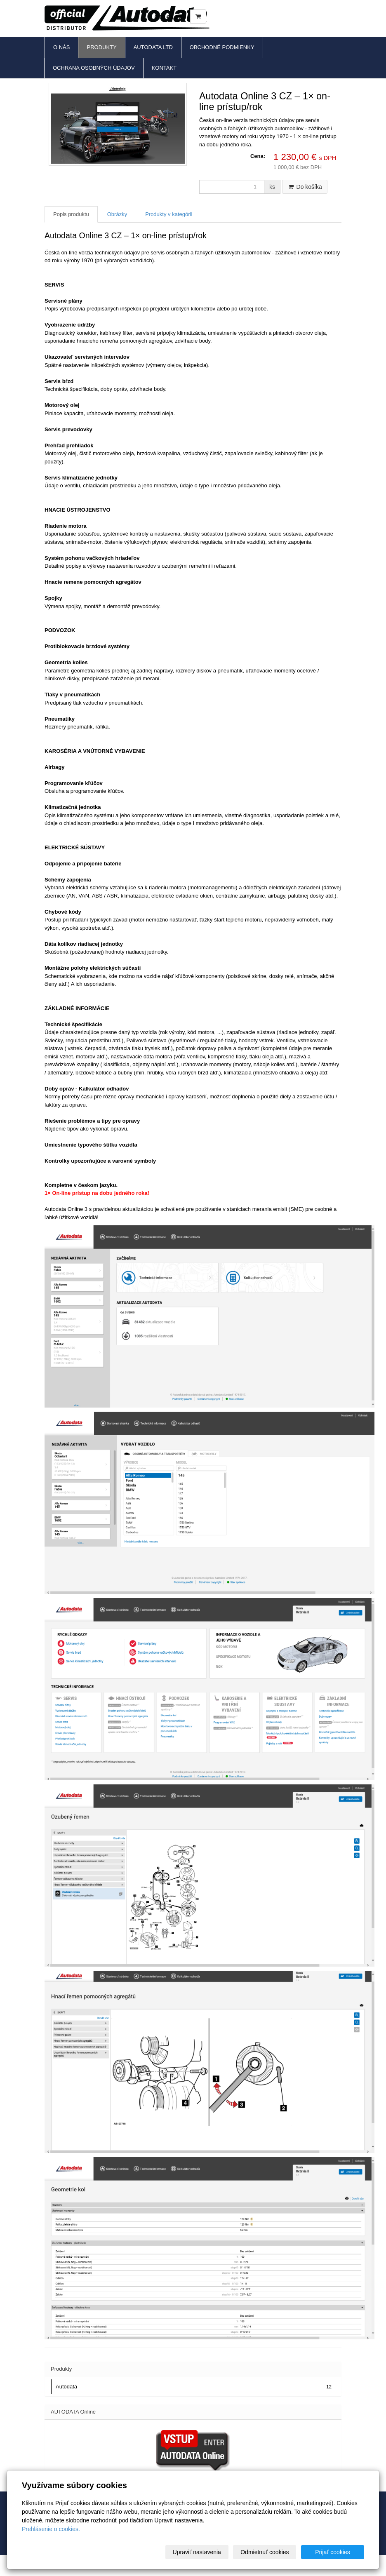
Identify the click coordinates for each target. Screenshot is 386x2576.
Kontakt (164, 68)
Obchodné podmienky (222, 47)
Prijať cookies (332, 2552)
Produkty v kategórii (168, 214)
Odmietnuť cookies (264, 2552)
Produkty (101, 47)
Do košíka (304, 186)
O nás (61, 47)
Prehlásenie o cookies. (51, 2529)
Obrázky (117, 214)
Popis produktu (71, 214)
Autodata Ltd (153, 47)
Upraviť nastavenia (197, 2552)
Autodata (194, 2386)
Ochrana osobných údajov (94, 68)
